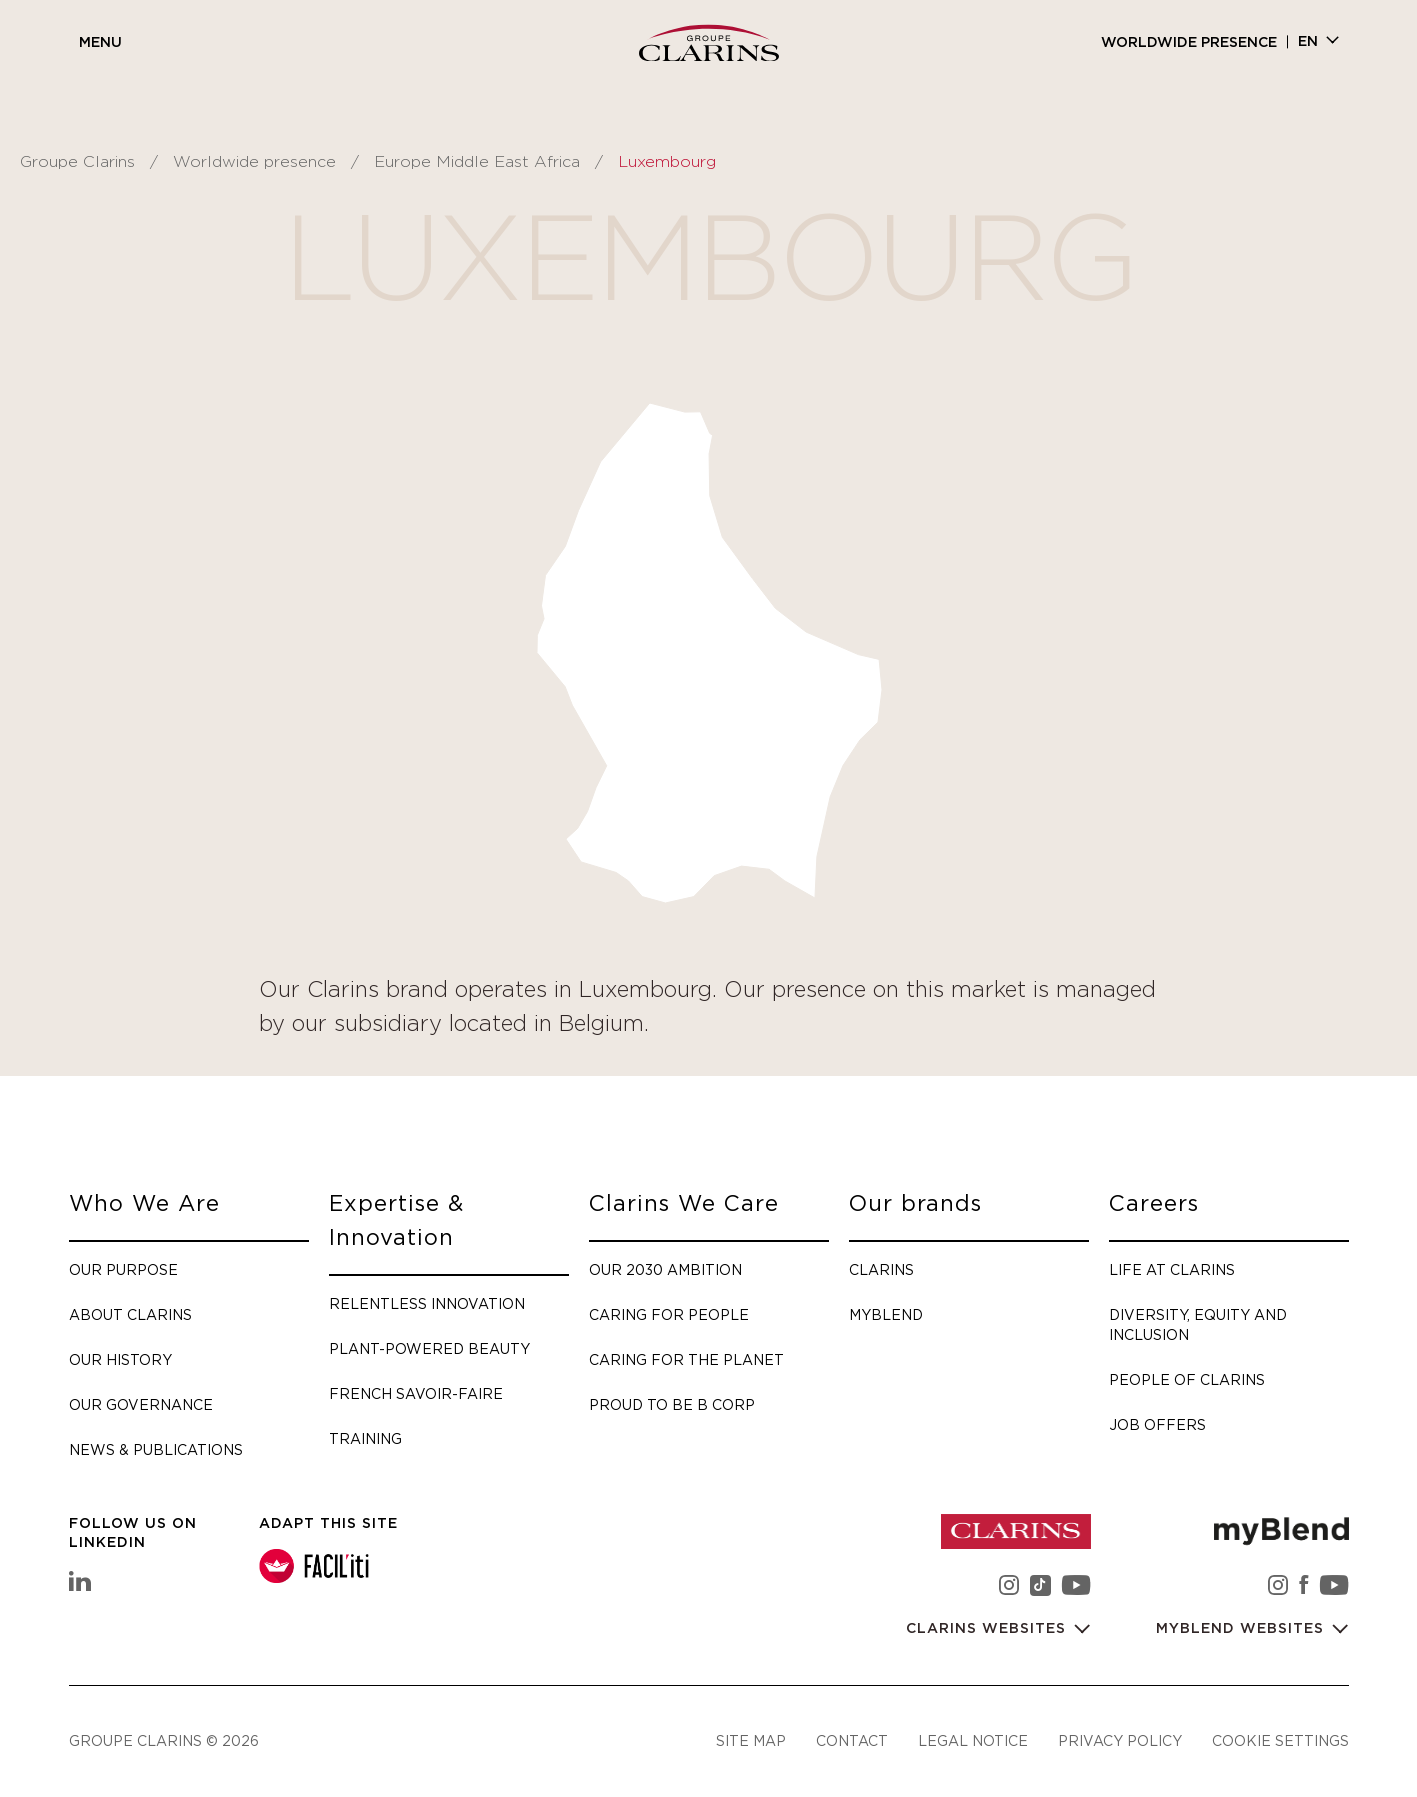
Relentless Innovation (427, 1303)
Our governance (141, 1404)
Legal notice (973, 1740)
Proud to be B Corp (672, 1404)
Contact (852, 1740)
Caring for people (669, 1314)
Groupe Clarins (77, 162)
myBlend (886, 1314)
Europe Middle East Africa (477, 162)
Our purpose (123, 1269)
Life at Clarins (1172, 1269)
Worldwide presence (1189, 43)
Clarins (881, 1269)
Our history (120, 1359)
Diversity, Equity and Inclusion (1198, 1324)
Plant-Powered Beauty (429, 1348)
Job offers (1157, 1424)
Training (365, 1438)
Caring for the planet (686, 1359)
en (1308, 42)
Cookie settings (1280, 1740)
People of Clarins (1187, 1379)
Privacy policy (1120, 1740)
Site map (751, 1740)
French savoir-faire (416, 1393)
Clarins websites (988, 1629)
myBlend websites (1242, 1629)
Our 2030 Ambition (665, 1269)
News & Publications (156, 1449)
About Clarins (130, 1314)
